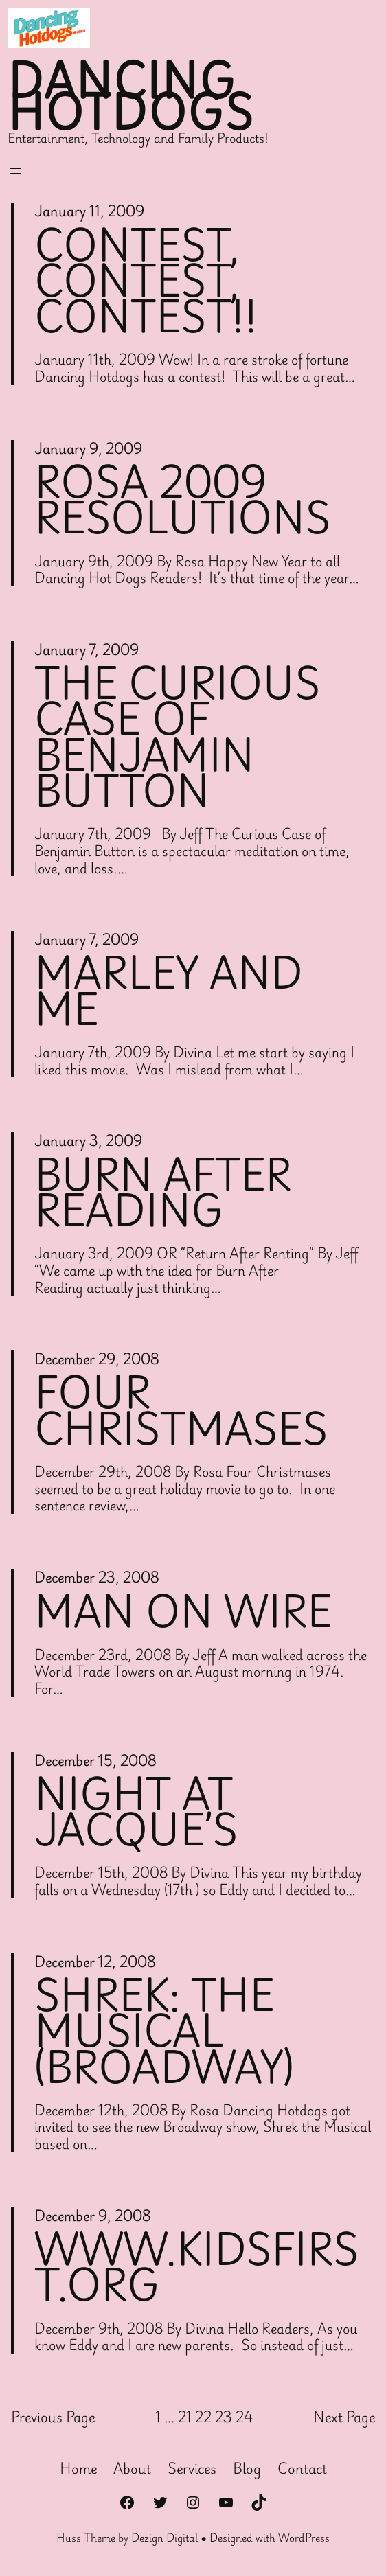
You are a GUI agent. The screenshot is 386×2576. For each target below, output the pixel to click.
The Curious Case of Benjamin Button (178, 739)
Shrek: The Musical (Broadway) (165, 2035)
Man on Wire (184, 1614)
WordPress (304, 2542)
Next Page (344, 2421)
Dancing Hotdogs (132, 95)
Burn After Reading (163, 1195)
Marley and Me (169, 994)
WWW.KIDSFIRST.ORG (197, 2271)
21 (185, 2422)
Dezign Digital (164, 2542)
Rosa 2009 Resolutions (184, 501)
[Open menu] (16, 171)
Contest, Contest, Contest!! (147, 281)
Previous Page (53, 2421)
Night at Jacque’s (137, 1815)
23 (223, 2422)
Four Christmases (182, 1414)
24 (244, 2422)
